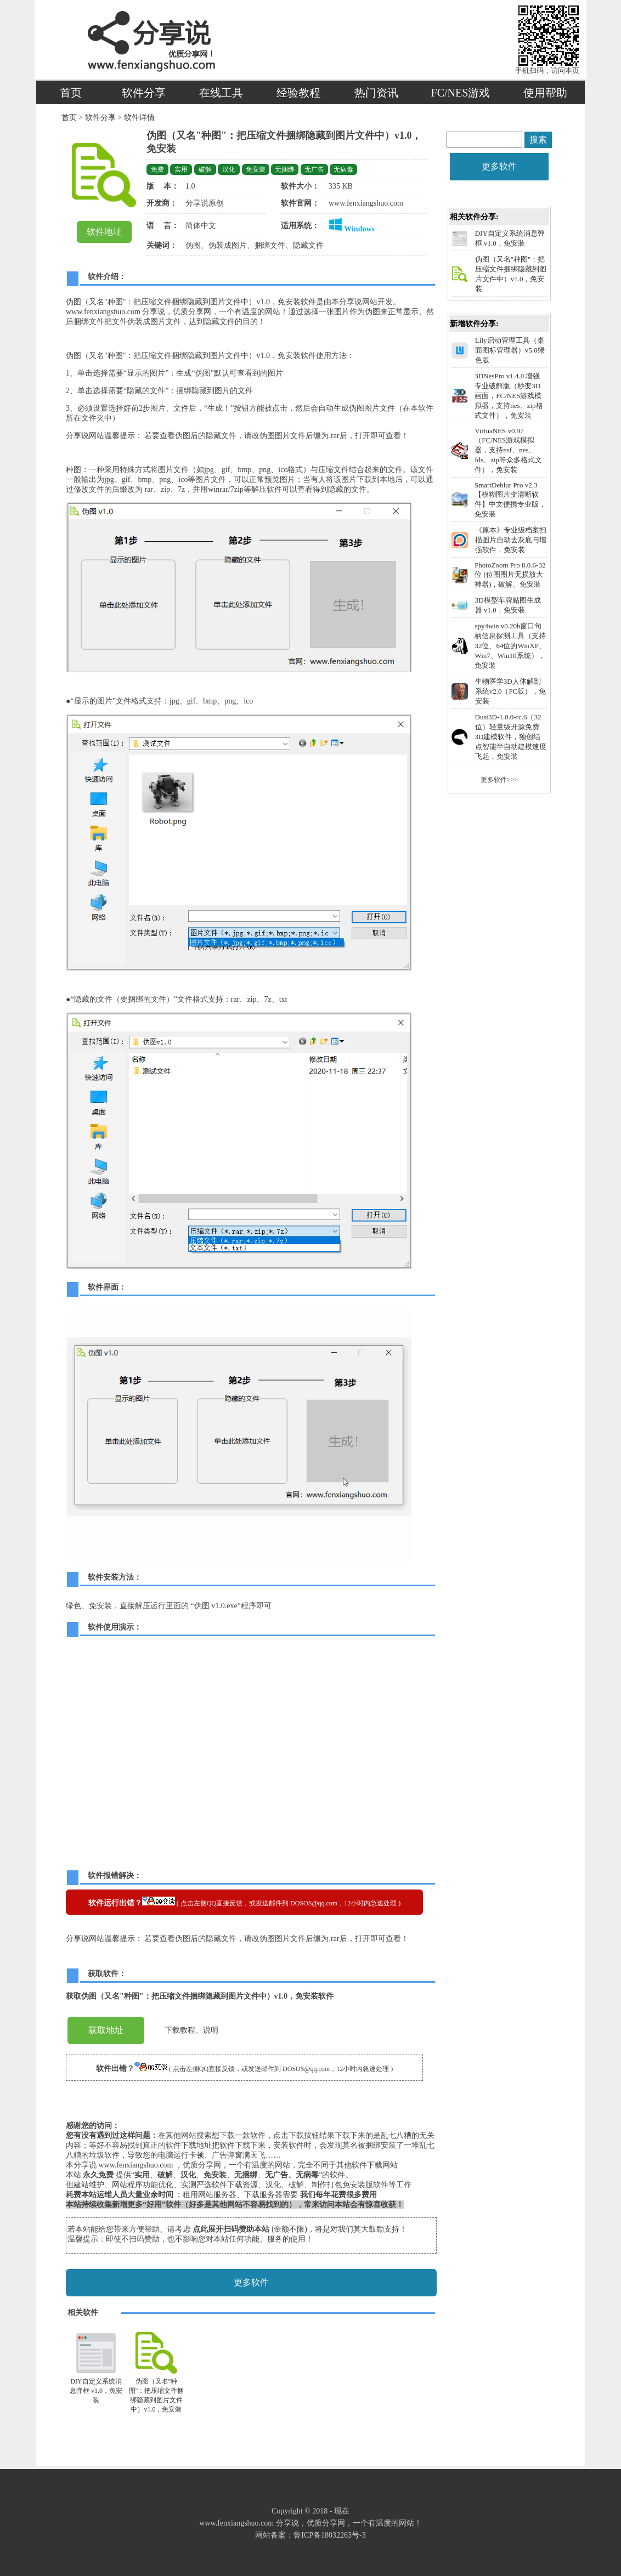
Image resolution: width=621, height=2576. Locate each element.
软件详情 (138, 118)
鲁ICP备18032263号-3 (329, 2535)
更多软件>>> (499, 780)
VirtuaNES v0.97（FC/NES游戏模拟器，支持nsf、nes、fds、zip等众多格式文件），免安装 (508, 450)
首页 (71, 93)
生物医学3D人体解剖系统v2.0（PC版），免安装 (510, 691)
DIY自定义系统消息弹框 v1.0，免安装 (96, 2391)
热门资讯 (376, 93)
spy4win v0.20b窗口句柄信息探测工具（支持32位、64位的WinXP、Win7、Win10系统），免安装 (510, 645)
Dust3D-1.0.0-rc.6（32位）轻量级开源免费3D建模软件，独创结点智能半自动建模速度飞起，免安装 (510, 737)
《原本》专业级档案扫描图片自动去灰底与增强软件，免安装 (510, 540)
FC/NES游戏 (460, 93)
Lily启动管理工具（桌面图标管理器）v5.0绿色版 (510, 350)
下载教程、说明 (191, 2030)
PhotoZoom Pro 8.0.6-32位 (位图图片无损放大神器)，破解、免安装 (510, 574)
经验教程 (298, 93)
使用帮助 (545, 93)
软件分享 (144, 93)
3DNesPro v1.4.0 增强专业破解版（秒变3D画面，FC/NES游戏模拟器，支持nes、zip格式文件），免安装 (509, 395)
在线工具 (221, 93)
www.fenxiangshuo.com (366, 203)
